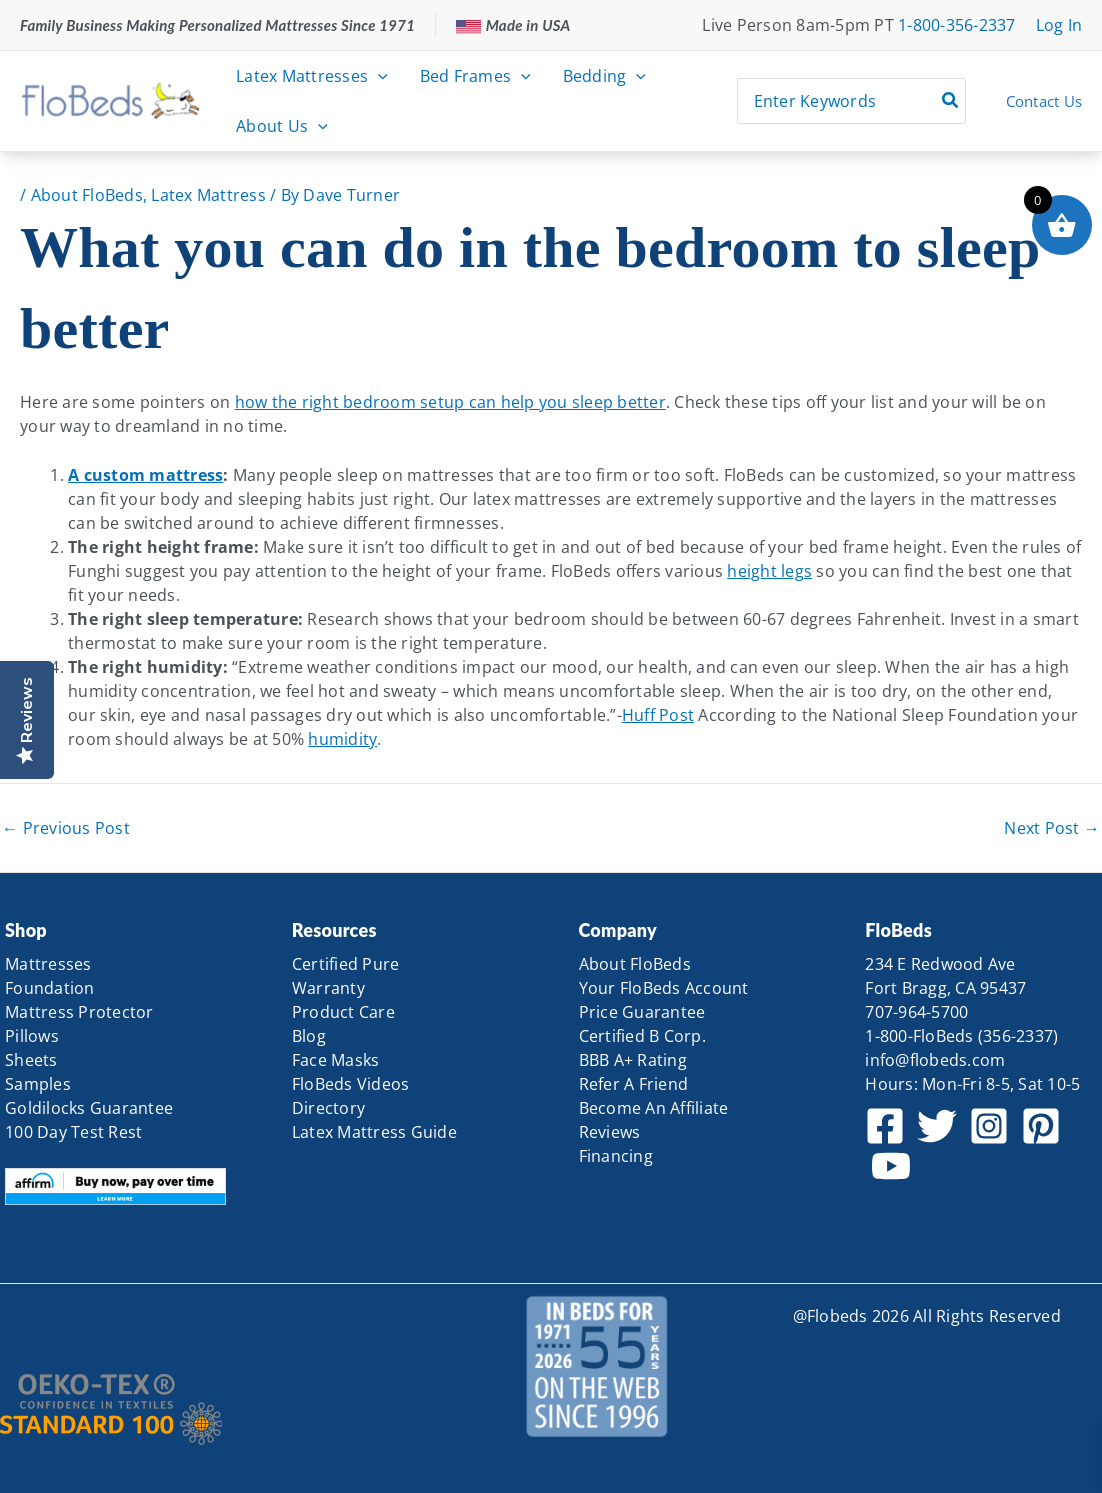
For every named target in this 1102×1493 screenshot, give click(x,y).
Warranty (328, 988)
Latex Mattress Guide (374, 1132)
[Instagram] (989, 1126)
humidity (342, 739)
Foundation (50, 988)
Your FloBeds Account (664, 988)
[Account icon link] (1059, 25)
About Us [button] (282, 126)
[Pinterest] (1041, 1126)
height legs (769, 571)
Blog (309, 1036)
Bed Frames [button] (475, 76)
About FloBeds (87, 195)
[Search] (951, 100)
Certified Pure (346, 964)
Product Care (343, 1012)
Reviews (610, 1132)
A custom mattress (145, 475)
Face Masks (336, 1060)
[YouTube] (891, 1166)
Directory (328, 1108)
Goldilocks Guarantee (89, 1108)
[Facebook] (885, 1126)
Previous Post (66, 828)
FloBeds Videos (351, 1084)
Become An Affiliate (654, 1108)
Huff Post (658, 715)
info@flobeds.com (935, 1060)
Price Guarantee (642, 1012)
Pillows (32, 1036)
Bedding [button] (604, 76)
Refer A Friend (634, 1084)
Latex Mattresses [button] (312, 76)
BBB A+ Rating (633, 1060)
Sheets (31, 1060)
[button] (378, 76)
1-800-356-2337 (957, 25)
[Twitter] (937, 1126)
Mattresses (48, 964)
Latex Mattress (208, 195)
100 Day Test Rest (73, 1132)
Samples (38, 1084)
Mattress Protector (79, 1012)
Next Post (1052, 828)
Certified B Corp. (642, 1036)
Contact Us (1044, 101)
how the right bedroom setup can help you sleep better (450, 402)
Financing (616, 1156)
